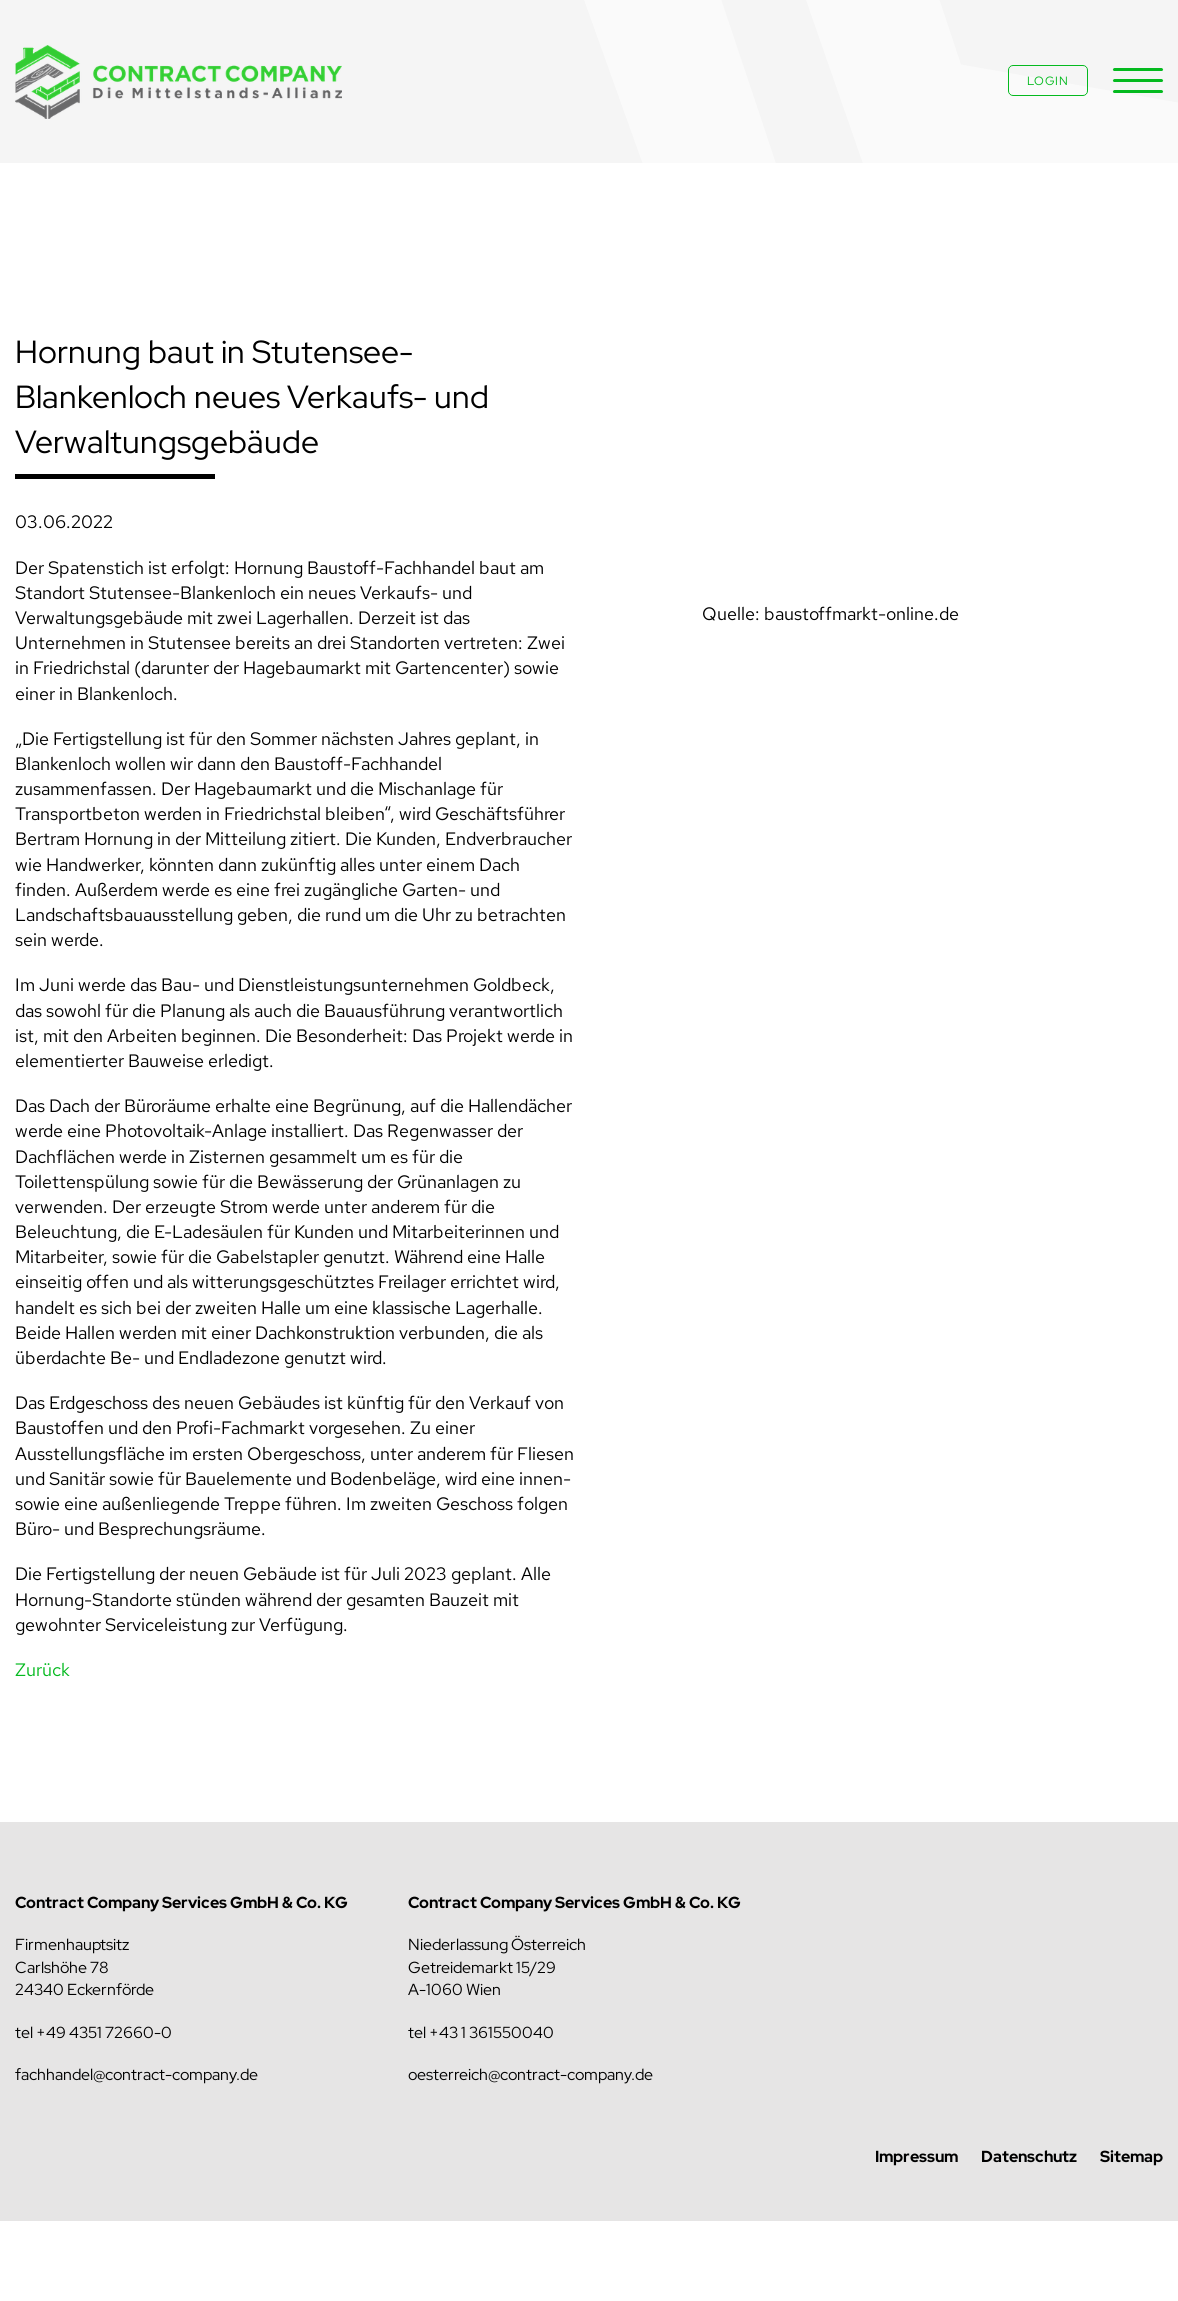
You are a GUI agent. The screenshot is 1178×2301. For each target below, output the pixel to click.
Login (1048, 81)
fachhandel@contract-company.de (136, 2074)
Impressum (916, 2156)
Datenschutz (1029, 2156)
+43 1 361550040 (491, 2032)
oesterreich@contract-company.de (530, 2074)
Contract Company (180, 82)
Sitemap (1131, 2156)
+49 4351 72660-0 (104, 2032)
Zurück (42, 1669)
